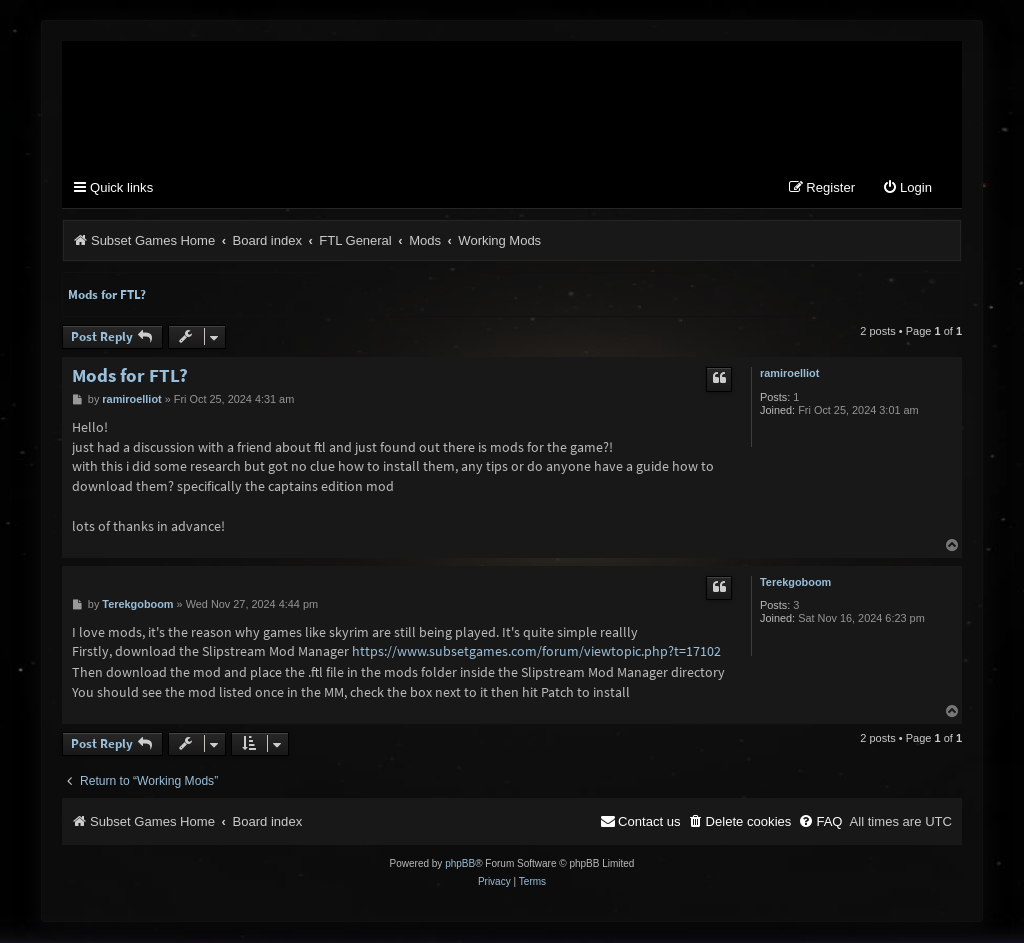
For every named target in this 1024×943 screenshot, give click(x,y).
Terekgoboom (795, 583)
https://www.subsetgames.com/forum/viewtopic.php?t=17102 (536, 652)
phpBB (460, 864)
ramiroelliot (789, 374)
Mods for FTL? (107, 295)
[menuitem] (907, 189)
